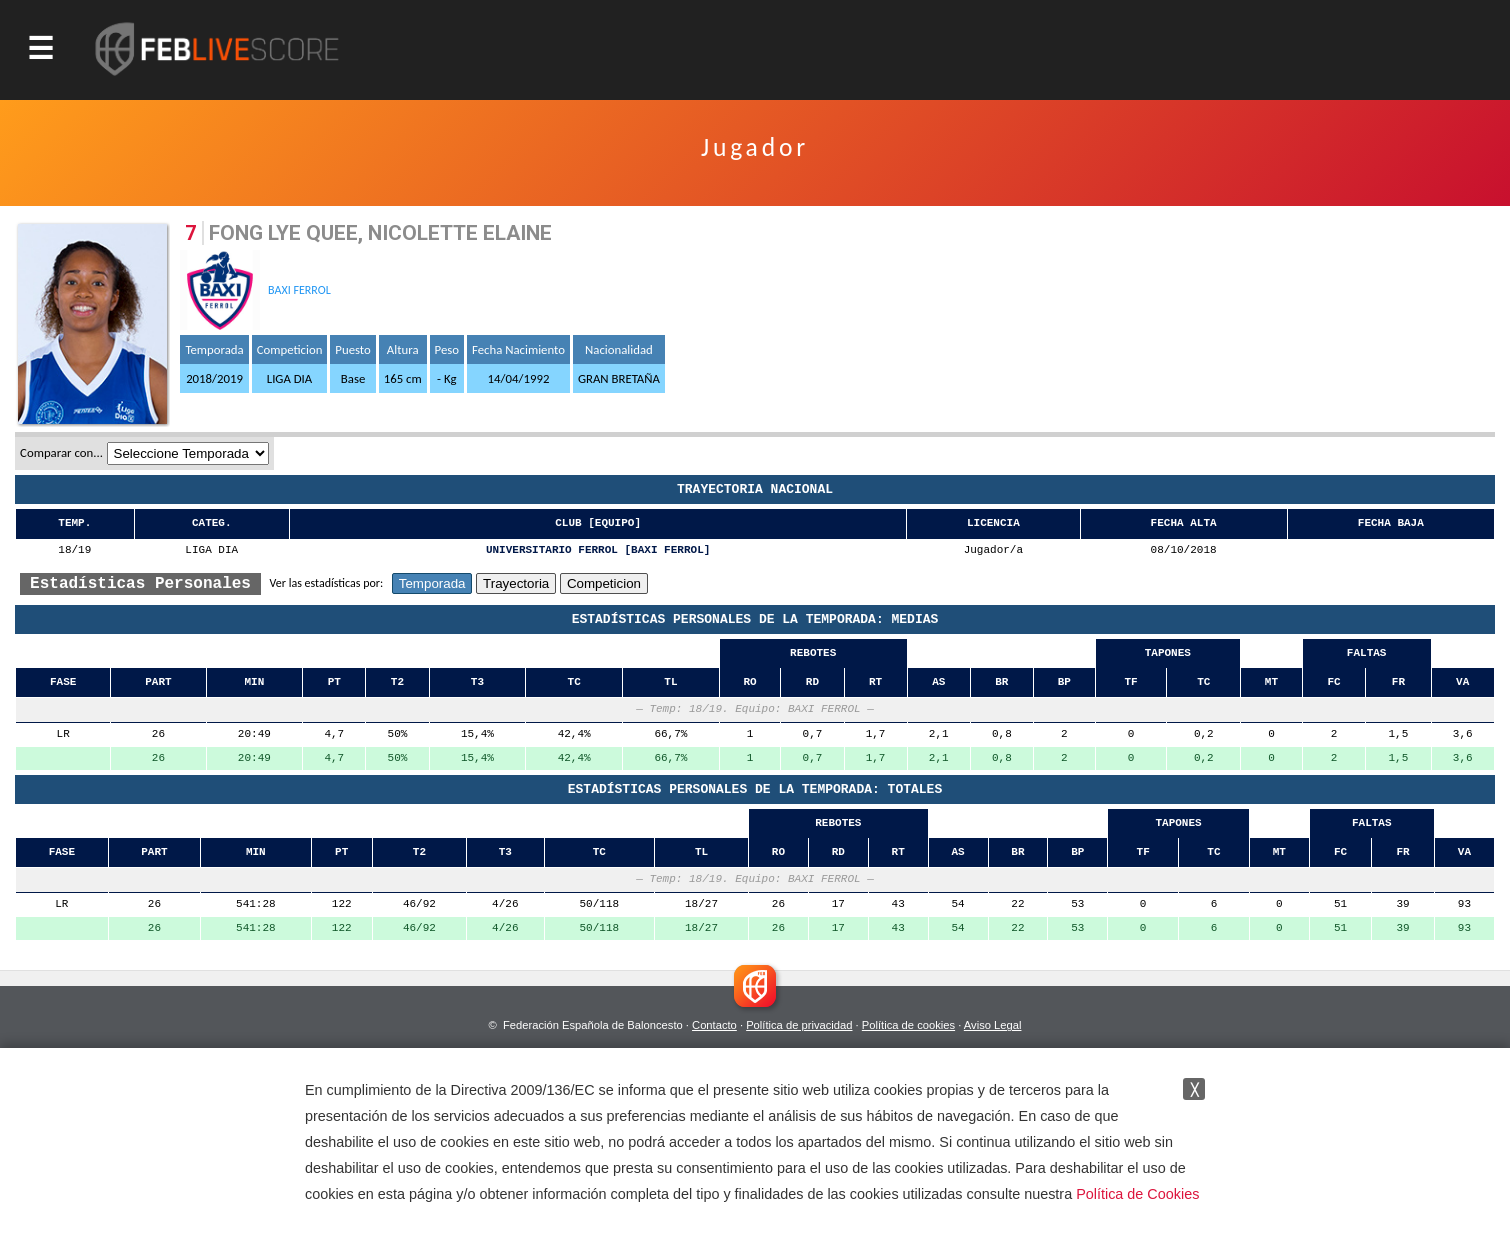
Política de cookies (908, 1025)
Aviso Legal (993, 1025)
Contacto (714, 1025)
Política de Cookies (1137, 1194)
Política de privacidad (799, 1025)
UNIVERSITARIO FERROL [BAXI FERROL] (598, 550)
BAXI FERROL (299, 290)
